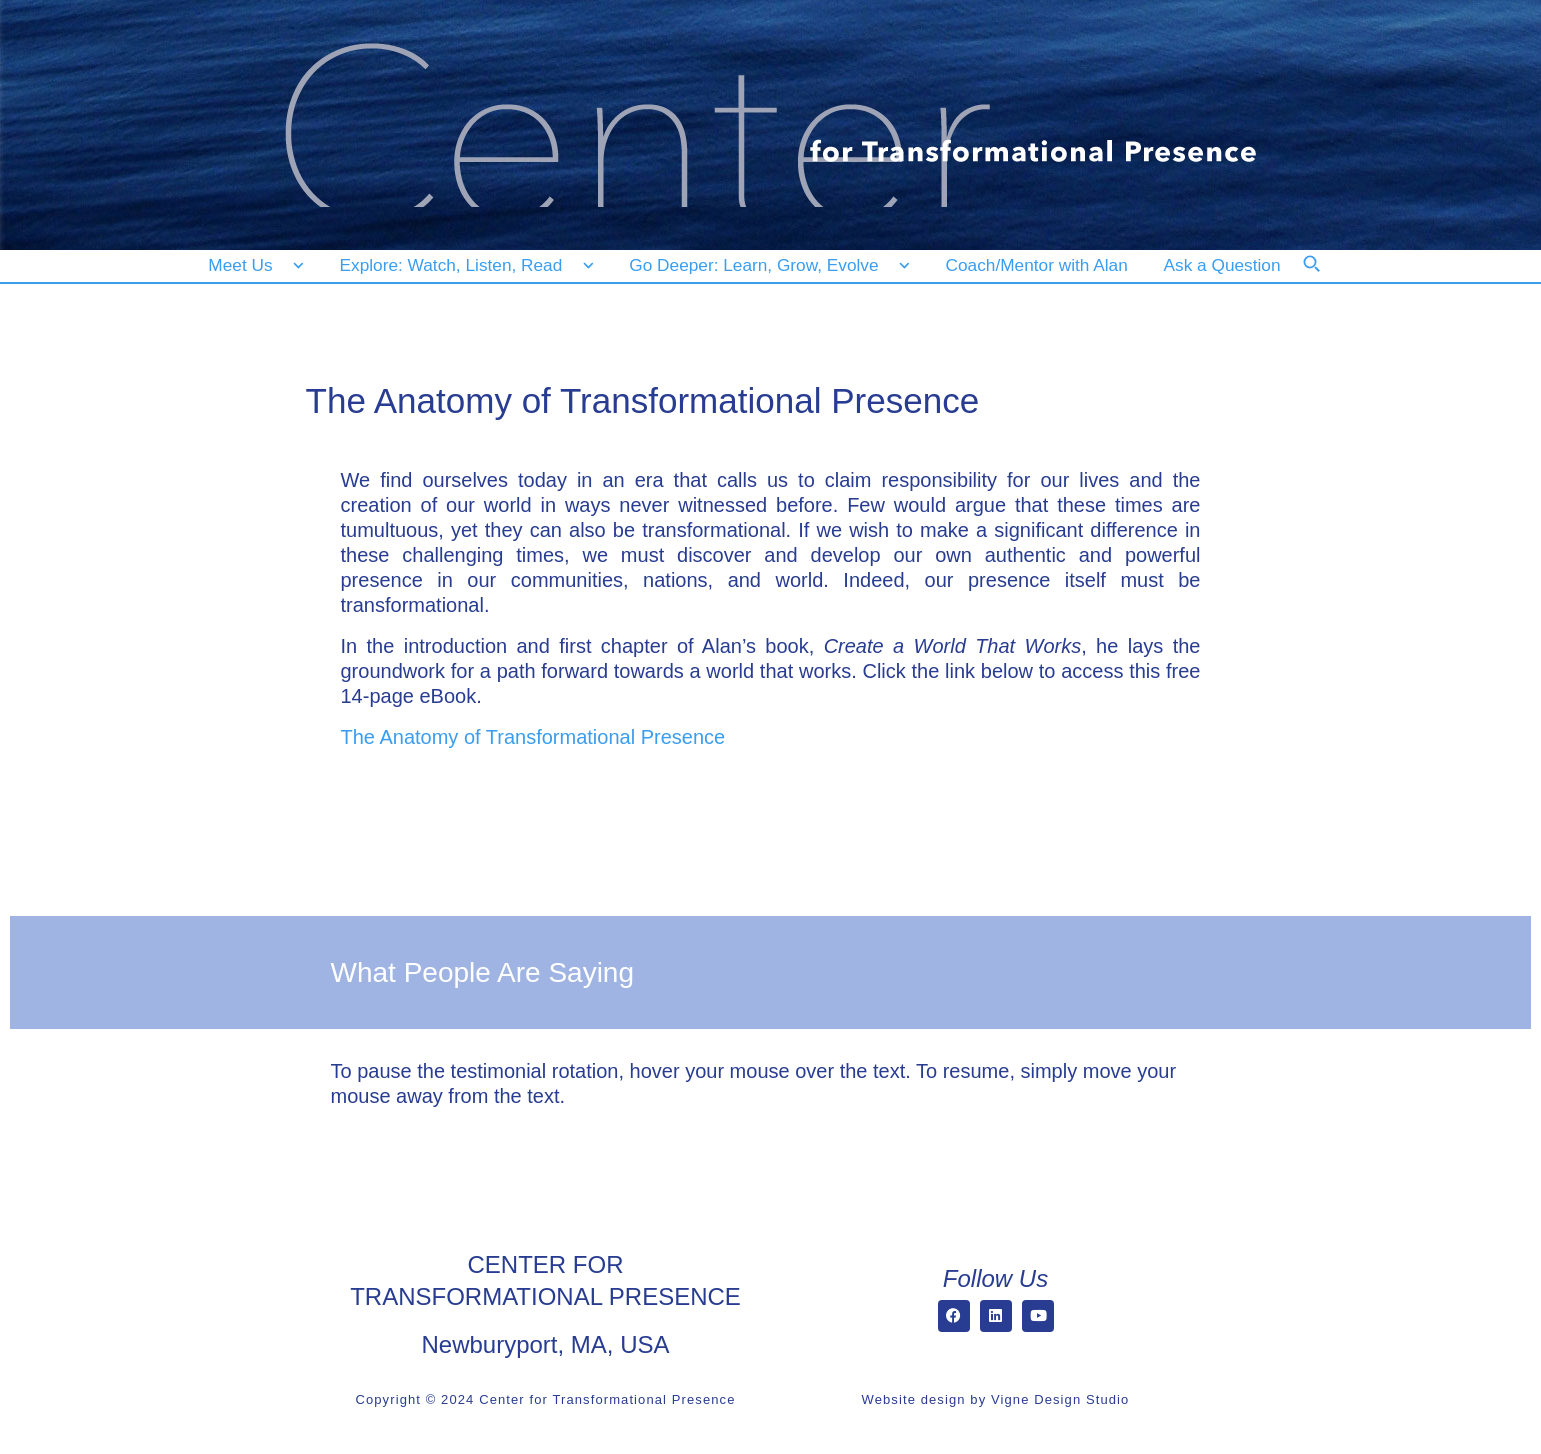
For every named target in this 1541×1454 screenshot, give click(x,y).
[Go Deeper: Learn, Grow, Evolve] (765, 265)
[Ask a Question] (1226, 265)
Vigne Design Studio (1060, 1399)
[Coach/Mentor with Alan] (1037, 265)
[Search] (1325, 277)
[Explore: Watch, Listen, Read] (463, 265)
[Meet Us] (256, 265)
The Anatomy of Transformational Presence (533, 737)
